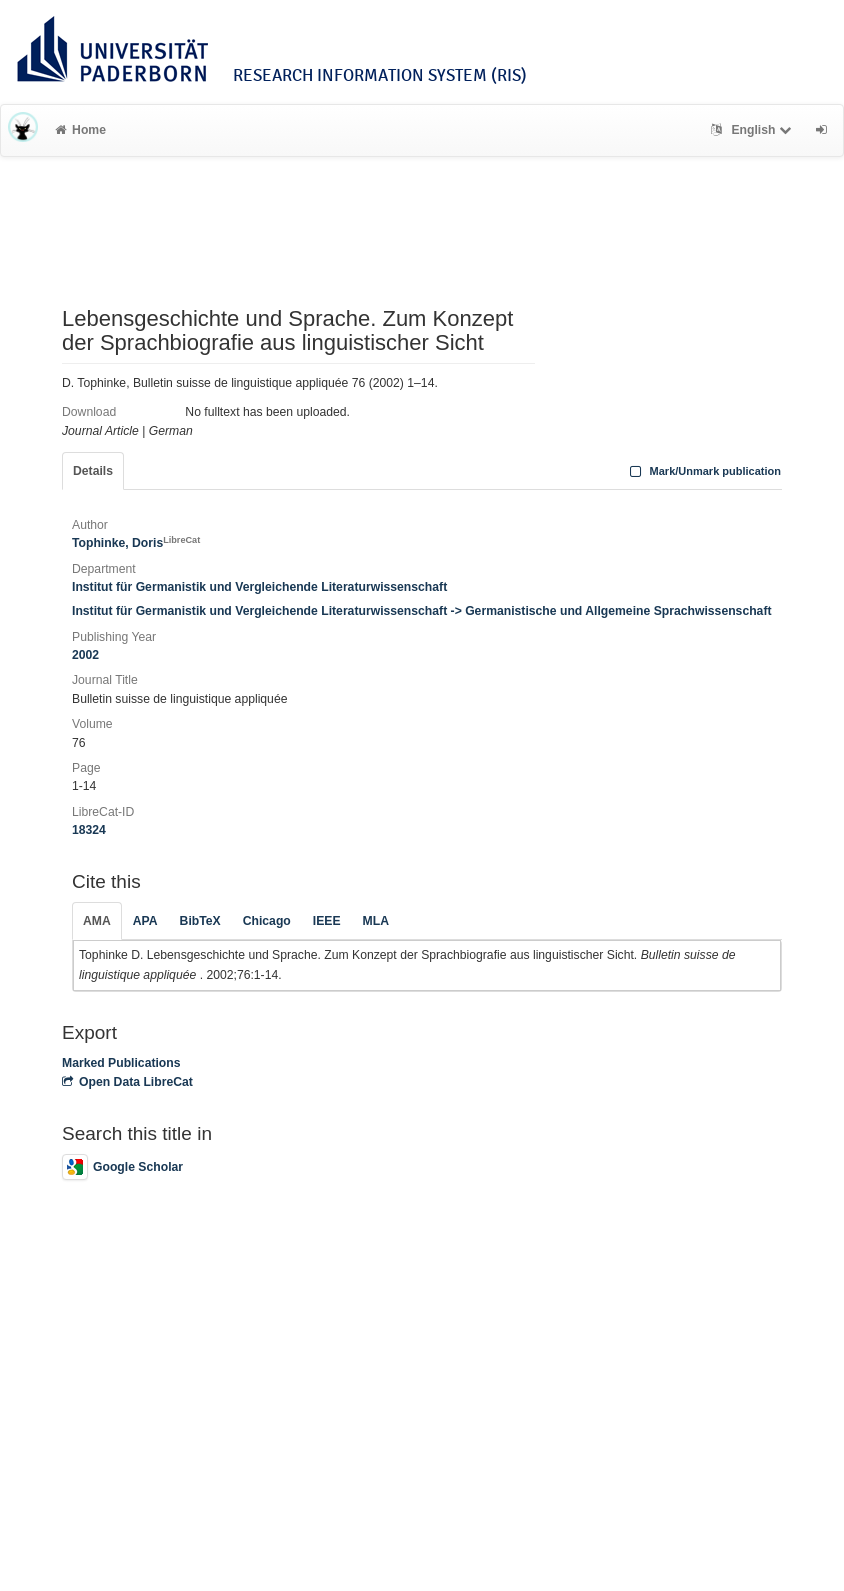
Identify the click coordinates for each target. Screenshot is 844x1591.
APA (145, 921)
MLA (376, 921)
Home (80, 130)
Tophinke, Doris (136, 543)
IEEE (327, 921)
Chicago (267, 921)
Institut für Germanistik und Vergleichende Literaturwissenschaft (259, 587)
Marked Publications (121, 1063)
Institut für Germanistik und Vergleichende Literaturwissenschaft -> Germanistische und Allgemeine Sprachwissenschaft (422, 611)
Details (93, 471)
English (753, 130)
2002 (85, 655)
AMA (97, 921)
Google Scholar (122, 1167)
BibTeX (200, 921)
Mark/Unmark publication (703, 471)
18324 (89, 830)
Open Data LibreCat (127, 1082)
